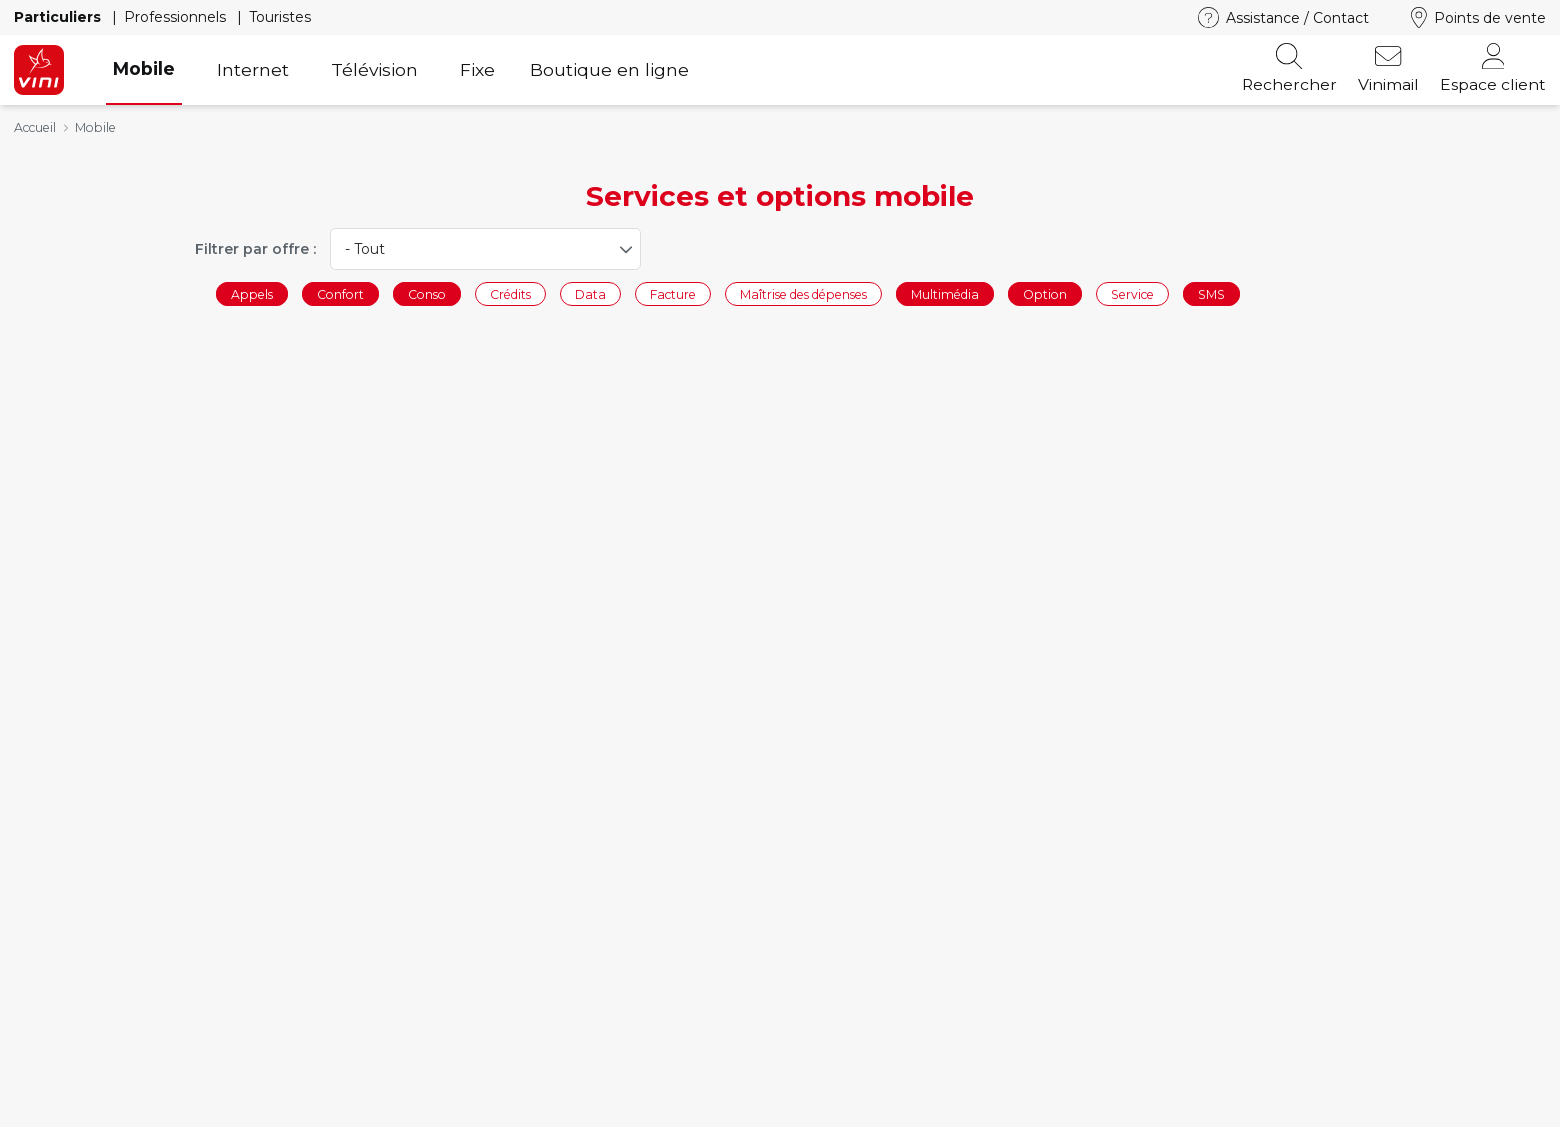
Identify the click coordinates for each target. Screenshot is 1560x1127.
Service (1132, 293)
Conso (427, 293)
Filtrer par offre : (255, 249)
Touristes (280, 17)
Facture (673, 293)
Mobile (144, 68)
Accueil (35, 127)
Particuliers (59, 17)
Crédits (510, 293)
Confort (340, 293)
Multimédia (945, 293)
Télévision (374, 69)
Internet (253, 69)
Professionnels (177, 17)
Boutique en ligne (609, 69)
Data (590, 293)
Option (1045, 293)
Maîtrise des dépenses (803, 293)
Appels (252, 293)
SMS (1211, 293)
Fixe (477, 69)
